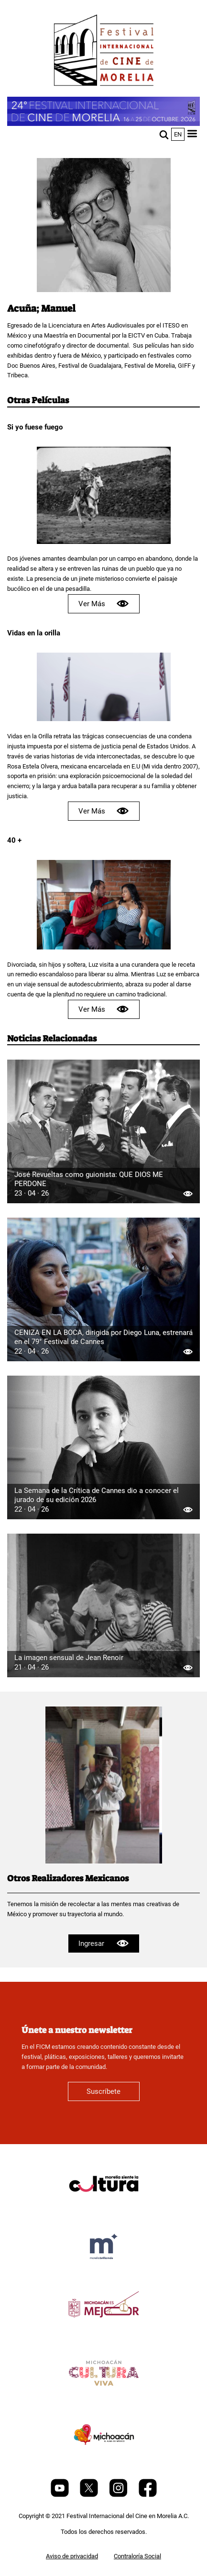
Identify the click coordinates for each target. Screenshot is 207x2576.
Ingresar (103, 1943)
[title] (104, 2206)
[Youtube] (60, 2494)
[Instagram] (119, 2494)
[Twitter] (89, 2494)
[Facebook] (148, 2494)
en (178, 134)
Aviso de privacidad (72, 2556)
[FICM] (104, 52)
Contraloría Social (137, 2556)
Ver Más (103, 604)
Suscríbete (103, 2091)
